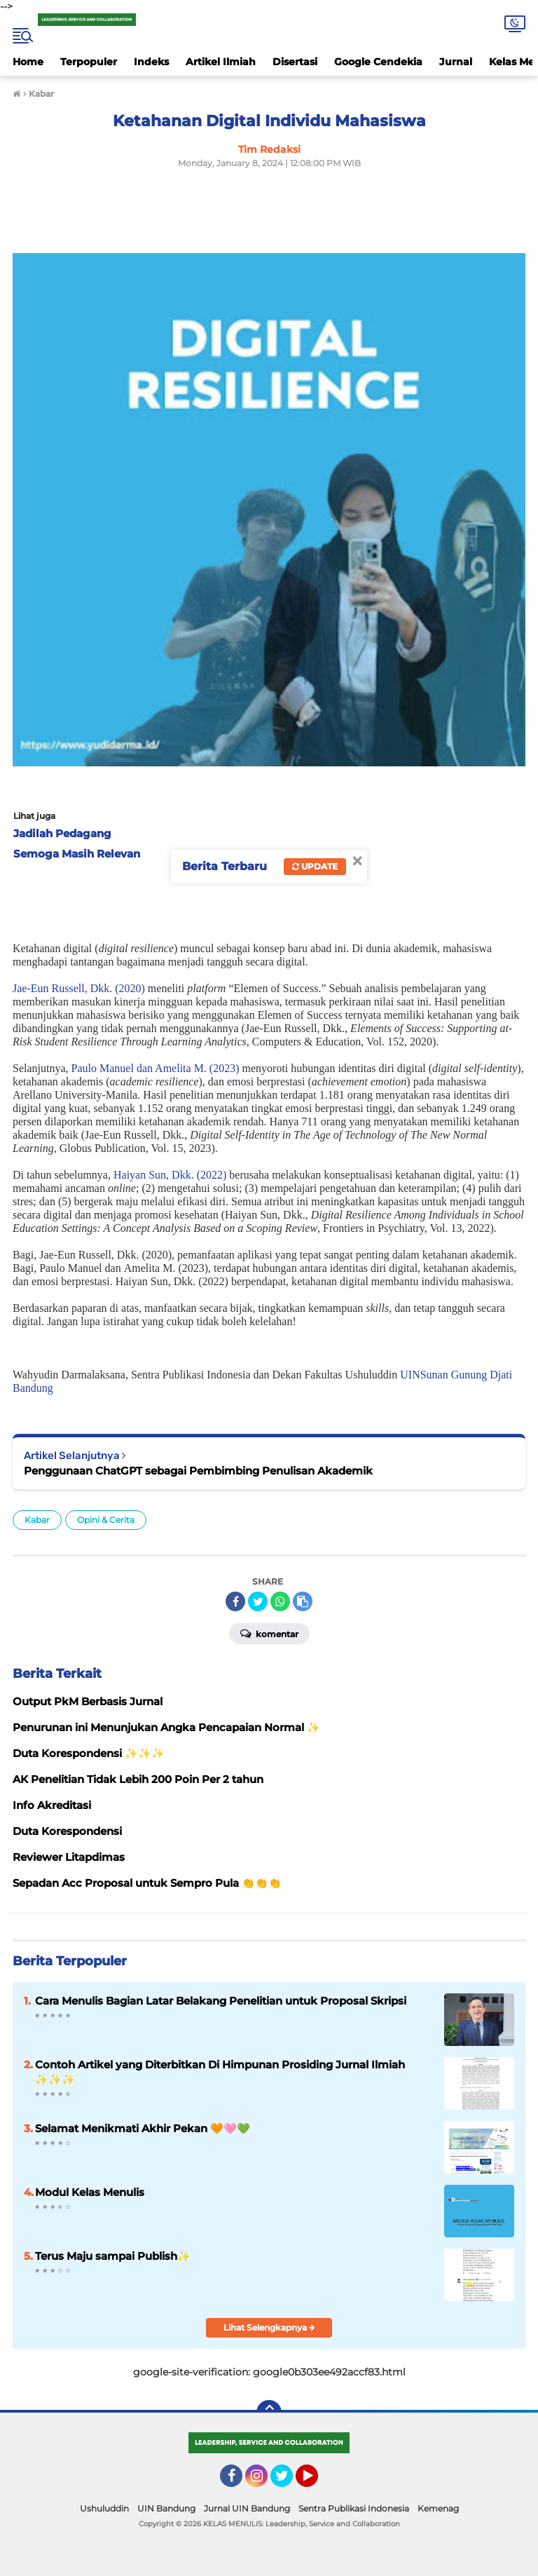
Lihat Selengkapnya (269, 2327)
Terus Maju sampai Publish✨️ (113, 2256)
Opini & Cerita (105, 1519)
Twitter (287, 2482)
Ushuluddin (104, 2508)
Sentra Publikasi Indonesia (353, 2508)
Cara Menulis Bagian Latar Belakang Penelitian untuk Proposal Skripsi (220, 2000)
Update (315, 866)
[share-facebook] (235, 1601)
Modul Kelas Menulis (89, 2192)
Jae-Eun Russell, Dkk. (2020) (79, 988)
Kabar (37, 1519)
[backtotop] (269, 2412)
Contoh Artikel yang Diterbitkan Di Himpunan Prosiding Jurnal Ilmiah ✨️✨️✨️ (220, 2072)
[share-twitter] (258, 1601)
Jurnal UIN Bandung (247, 2508)
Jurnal (455, 61)
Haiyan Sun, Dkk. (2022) (169, 1175)
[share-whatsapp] (280, 1601)
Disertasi (295, 61)
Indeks (151, 61)
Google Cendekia (378, 61)
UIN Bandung (166, 2508)
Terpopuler (88, 61)
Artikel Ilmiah (221, 61)
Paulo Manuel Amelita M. (140, 1068)
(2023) (224, 1068)
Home (28, 61)
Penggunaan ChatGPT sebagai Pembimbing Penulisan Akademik (198, 1470)
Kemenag (438, 2508)
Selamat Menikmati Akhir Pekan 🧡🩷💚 (142, 2128)
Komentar (269, 1633)
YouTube (317, 2482)
